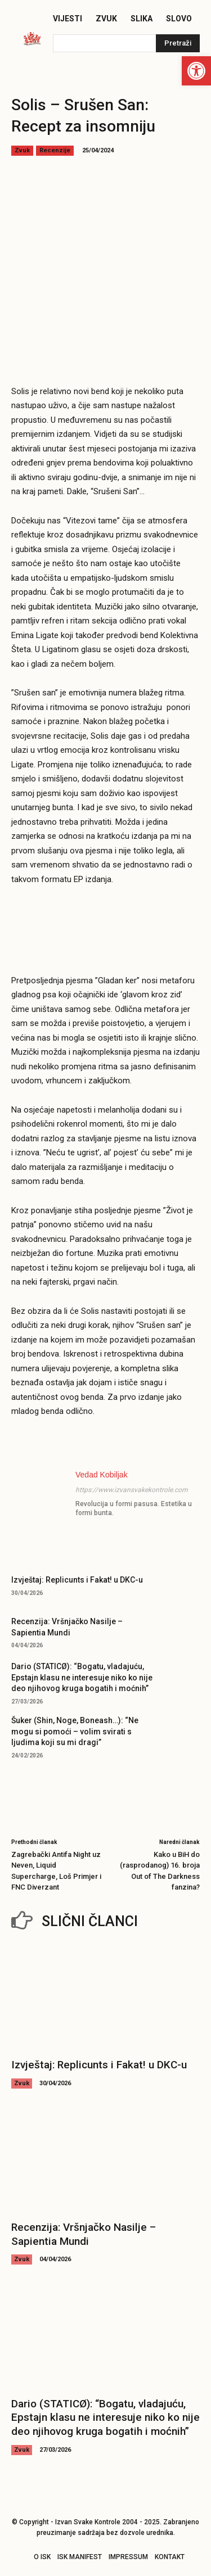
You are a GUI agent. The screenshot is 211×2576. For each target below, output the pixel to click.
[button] (196, 70)
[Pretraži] (178, 43)
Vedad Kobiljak (101, 1474)
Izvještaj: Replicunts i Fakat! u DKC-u (77, 1579)
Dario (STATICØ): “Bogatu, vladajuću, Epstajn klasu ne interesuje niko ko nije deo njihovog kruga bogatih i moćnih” (81, 1677)
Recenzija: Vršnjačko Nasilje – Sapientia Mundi (83, 2234)
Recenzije (55, 151)
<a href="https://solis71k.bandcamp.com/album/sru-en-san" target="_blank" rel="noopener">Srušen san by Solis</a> (105, 920)
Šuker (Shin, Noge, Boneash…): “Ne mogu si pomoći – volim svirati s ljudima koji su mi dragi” (74, 1731)
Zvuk (22, 151)
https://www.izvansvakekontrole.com (131, 1490)
